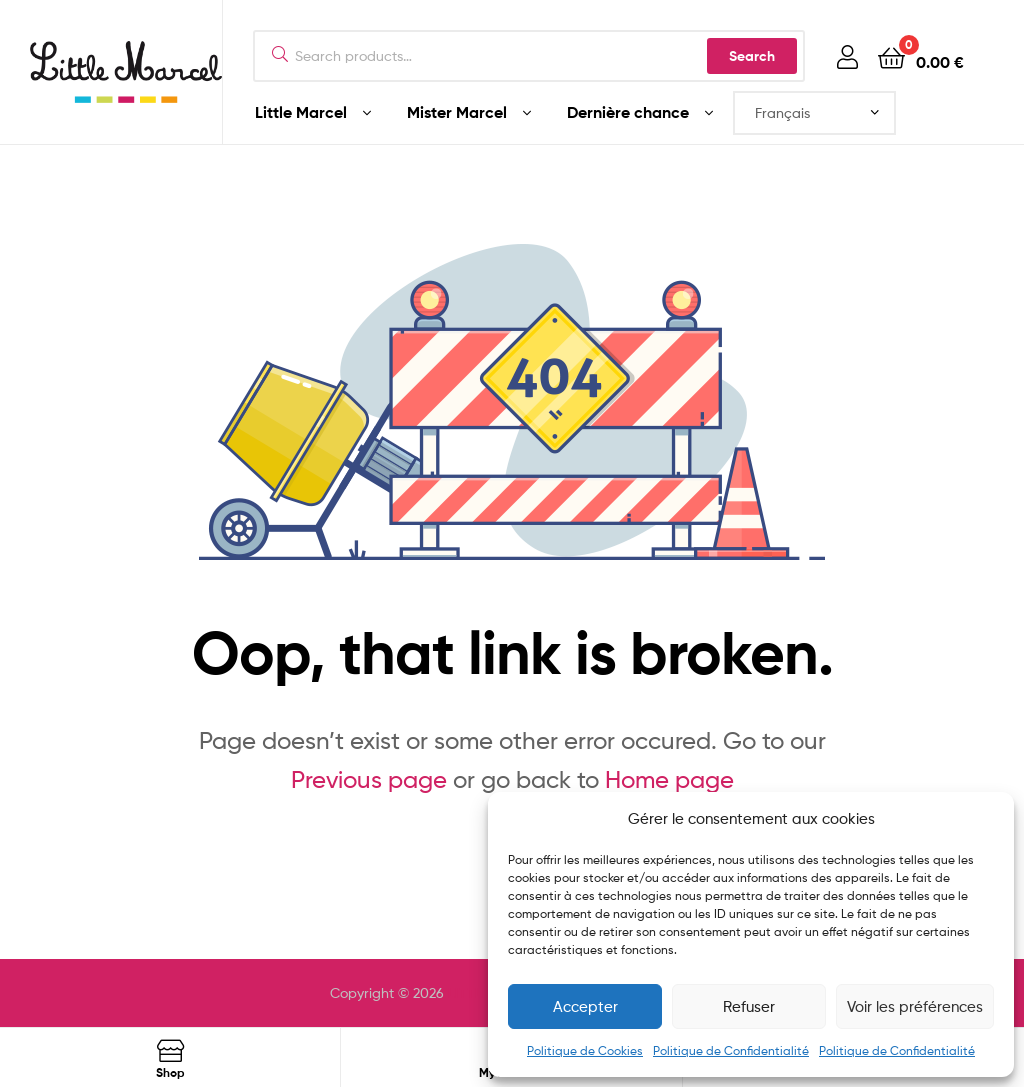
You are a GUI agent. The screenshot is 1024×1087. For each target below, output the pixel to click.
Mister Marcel (457, 112)
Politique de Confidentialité (731, 1050)
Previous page (369, 779)
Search (752, 56)
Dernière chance (628, 112)
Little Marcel (301, 112)
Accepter (585, 1007)
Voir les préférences (915, 1007)
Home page (669, 779)
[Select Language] (814, 113)
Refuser (749, 1007)
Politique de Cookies (585, 1050)
